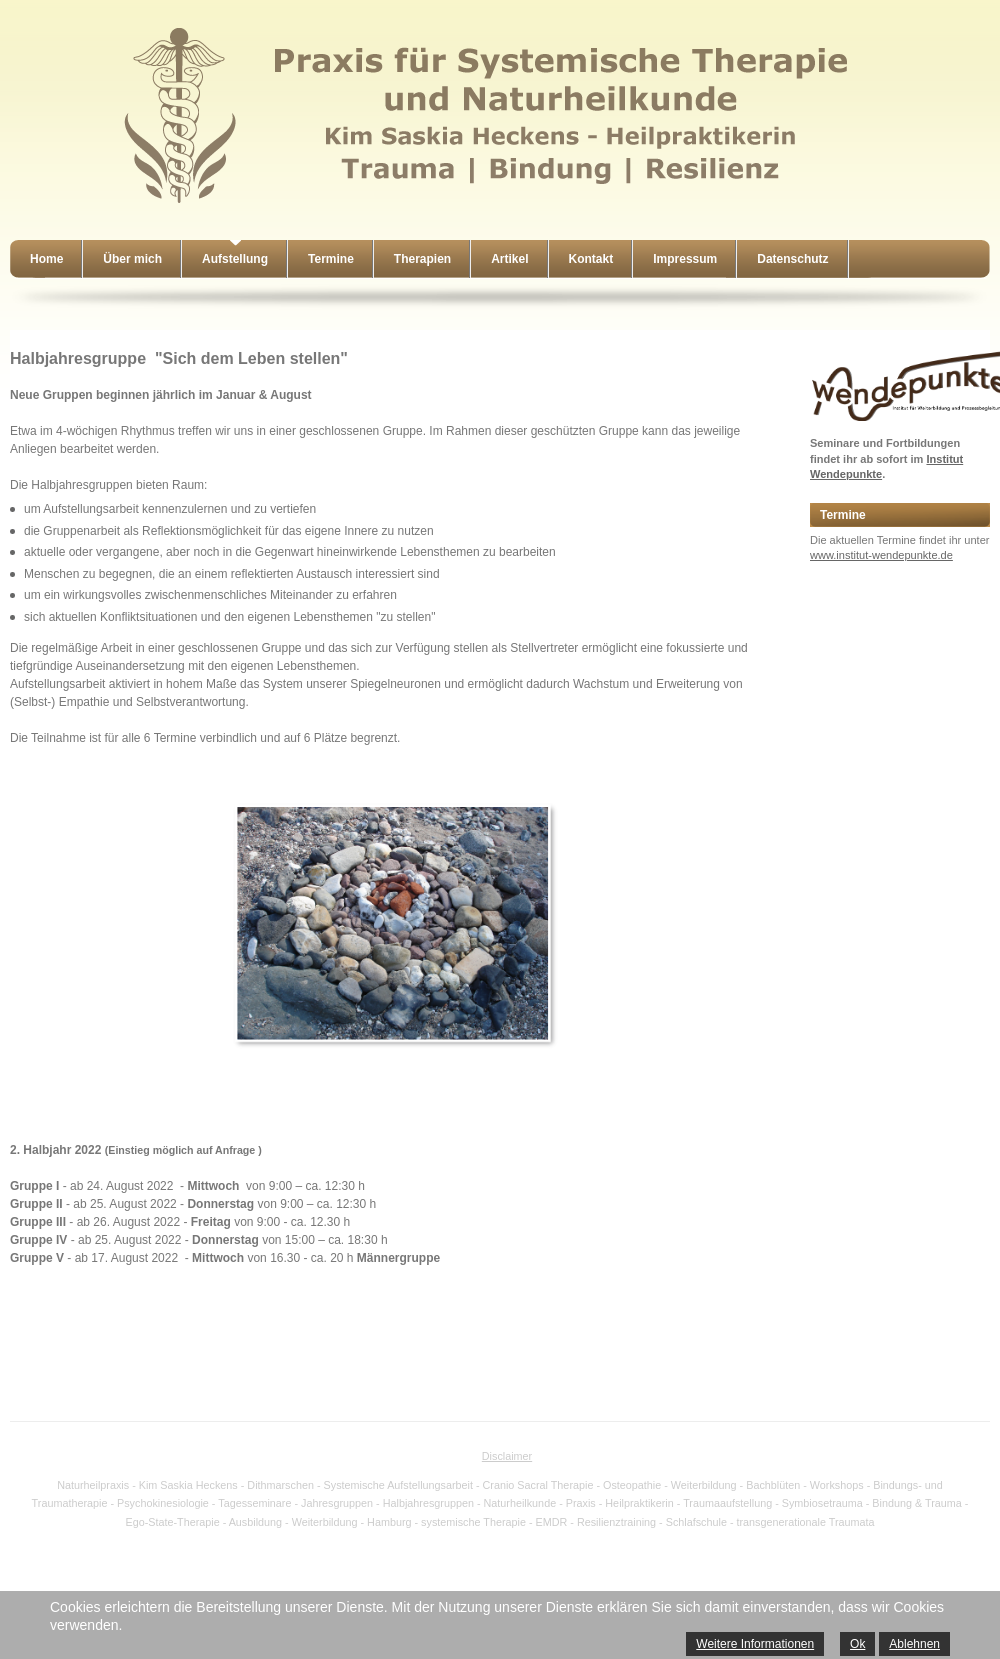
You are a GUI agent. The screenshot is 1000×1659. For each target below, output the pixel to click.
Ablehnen (914, 1644)
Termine (331, 259)
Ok (857, 1644)
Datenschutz (792, 259)
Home (46, 259)
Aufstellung (235, 259)
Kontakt (591, 259)
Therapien (422, 259)
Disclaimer (507, 1456)
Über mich (132, 259)
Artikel (509, 259)
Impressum (685, 259)
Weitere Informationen (755, 1644)
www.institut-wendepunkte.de (881, 555)
